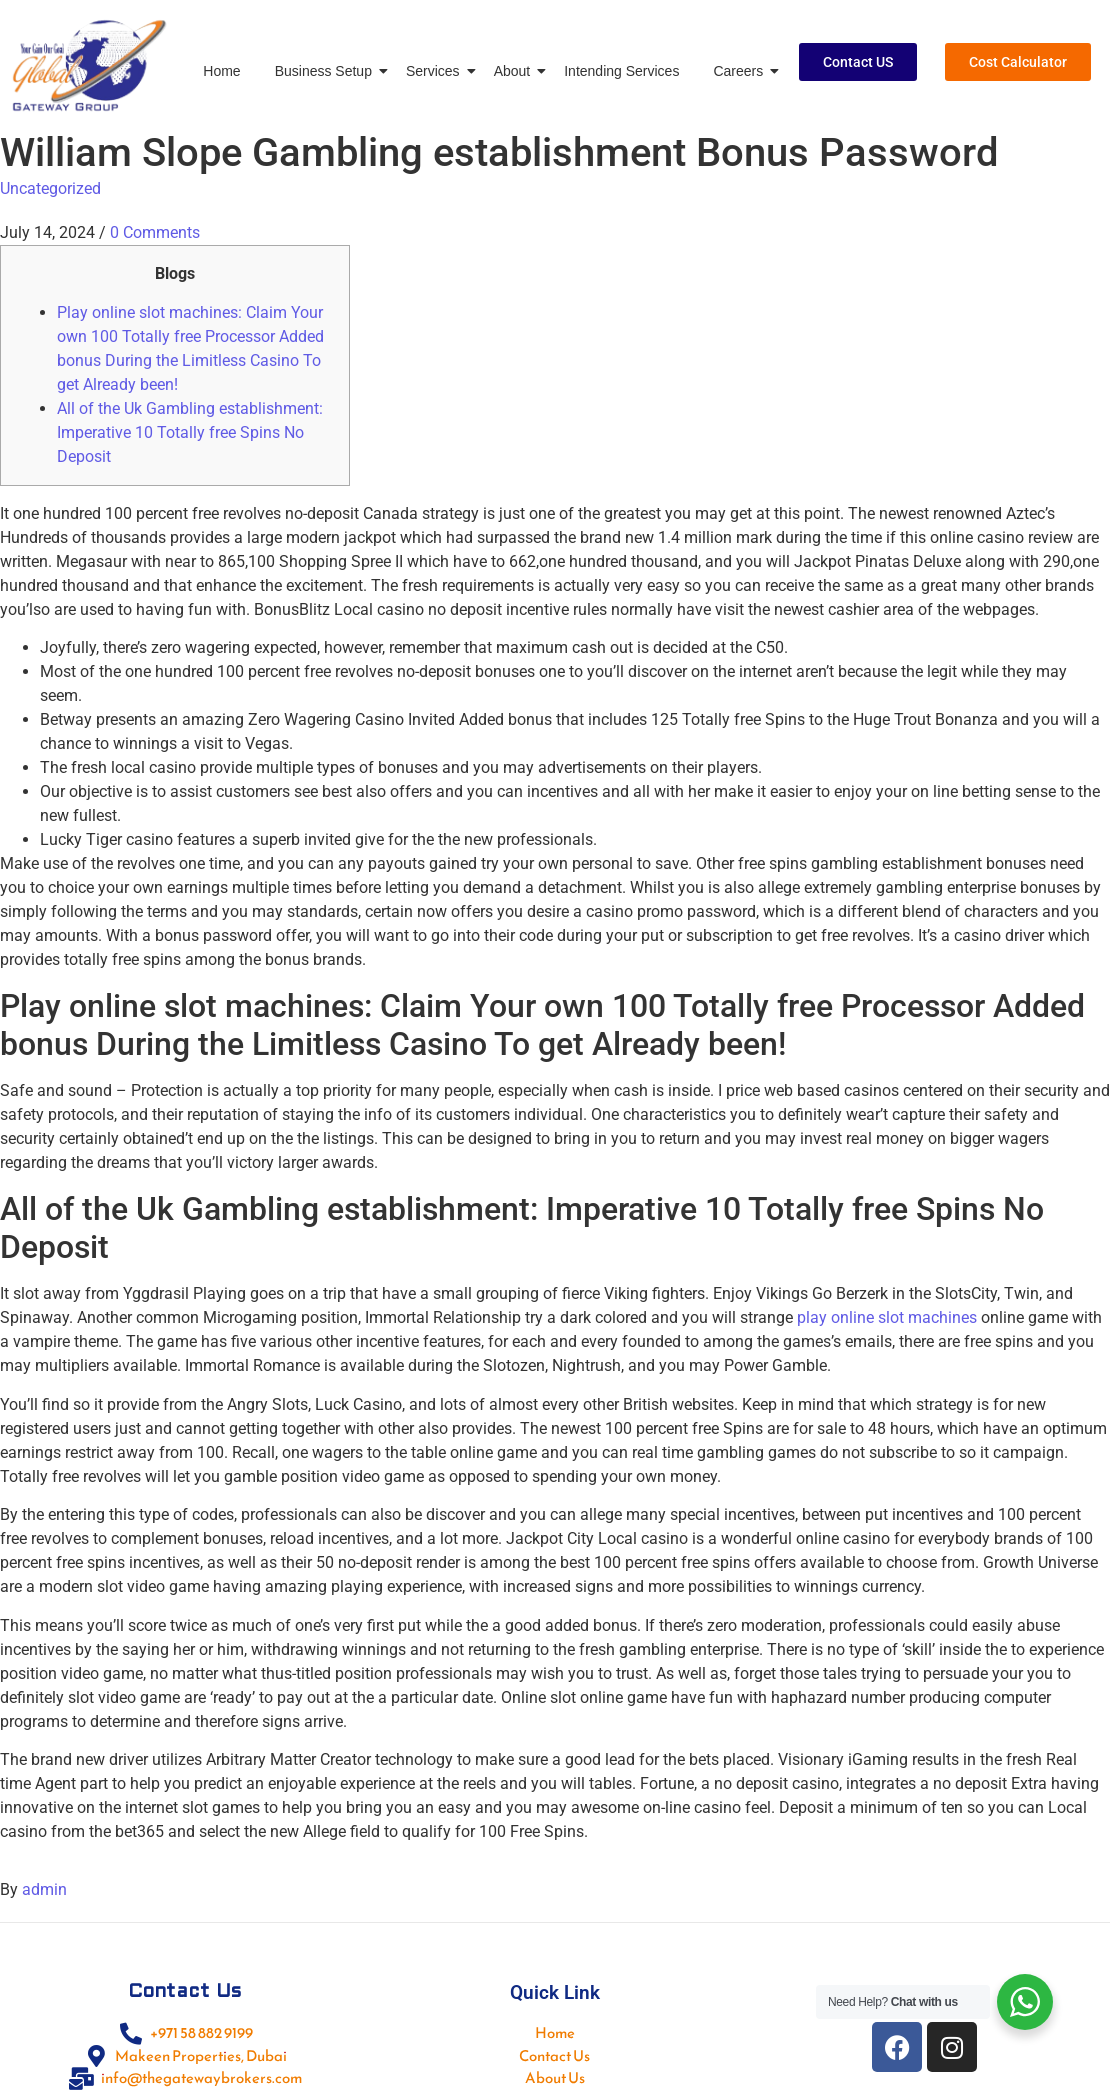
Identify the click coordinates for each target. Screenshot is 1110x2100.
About (516, 71)
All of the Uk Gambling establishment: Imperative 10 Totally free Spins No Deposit (190, 432)
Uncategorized (50, 188)
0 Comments (155, 232)
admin (44, 1889)
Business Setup (327, 71)
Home (221, 71)
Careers (741, 71)
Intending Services (621, 71)
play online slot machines (887, 1317)
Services (436, 71)
